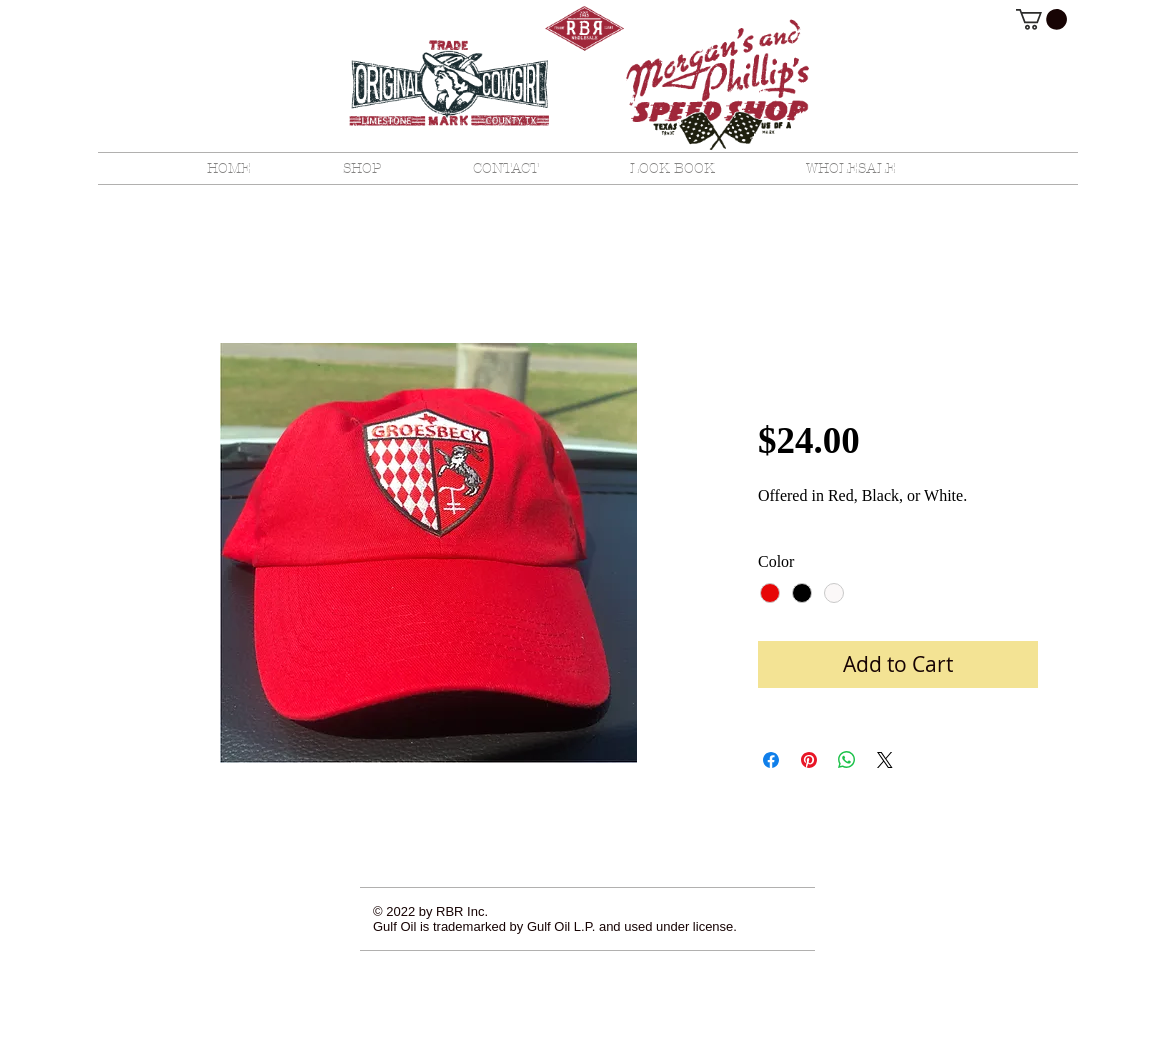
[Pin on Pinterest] (809, 760)
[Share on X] (885, 760)
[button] (1041, 19)
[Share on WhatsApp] (847, 760)
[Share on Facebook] (771, 760)
